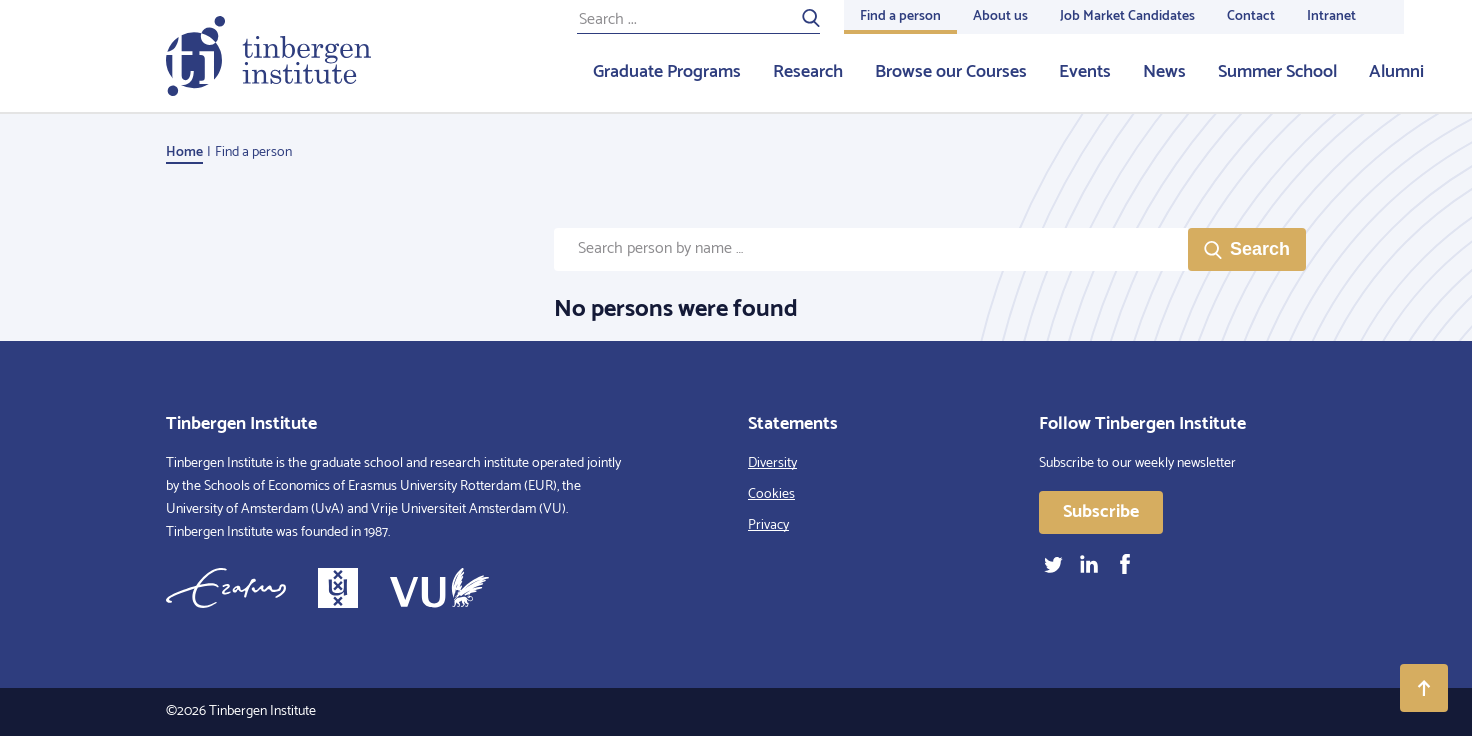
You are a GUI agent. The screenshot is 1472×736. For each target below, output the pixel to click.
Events (1085, 72)
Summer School (1277, 72)
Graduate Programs (667, 72)
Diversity (772, 463)
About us (1000, 16)
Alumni (1396, 72)
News (1164, 72)
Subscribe (1101, 512)
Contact (1251, 16)
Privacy (768, 525)
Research (808, 72)
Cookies (771, 494)
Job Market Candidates (1127, 16)
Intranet (1331, 16)
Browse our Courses (951, 72)
